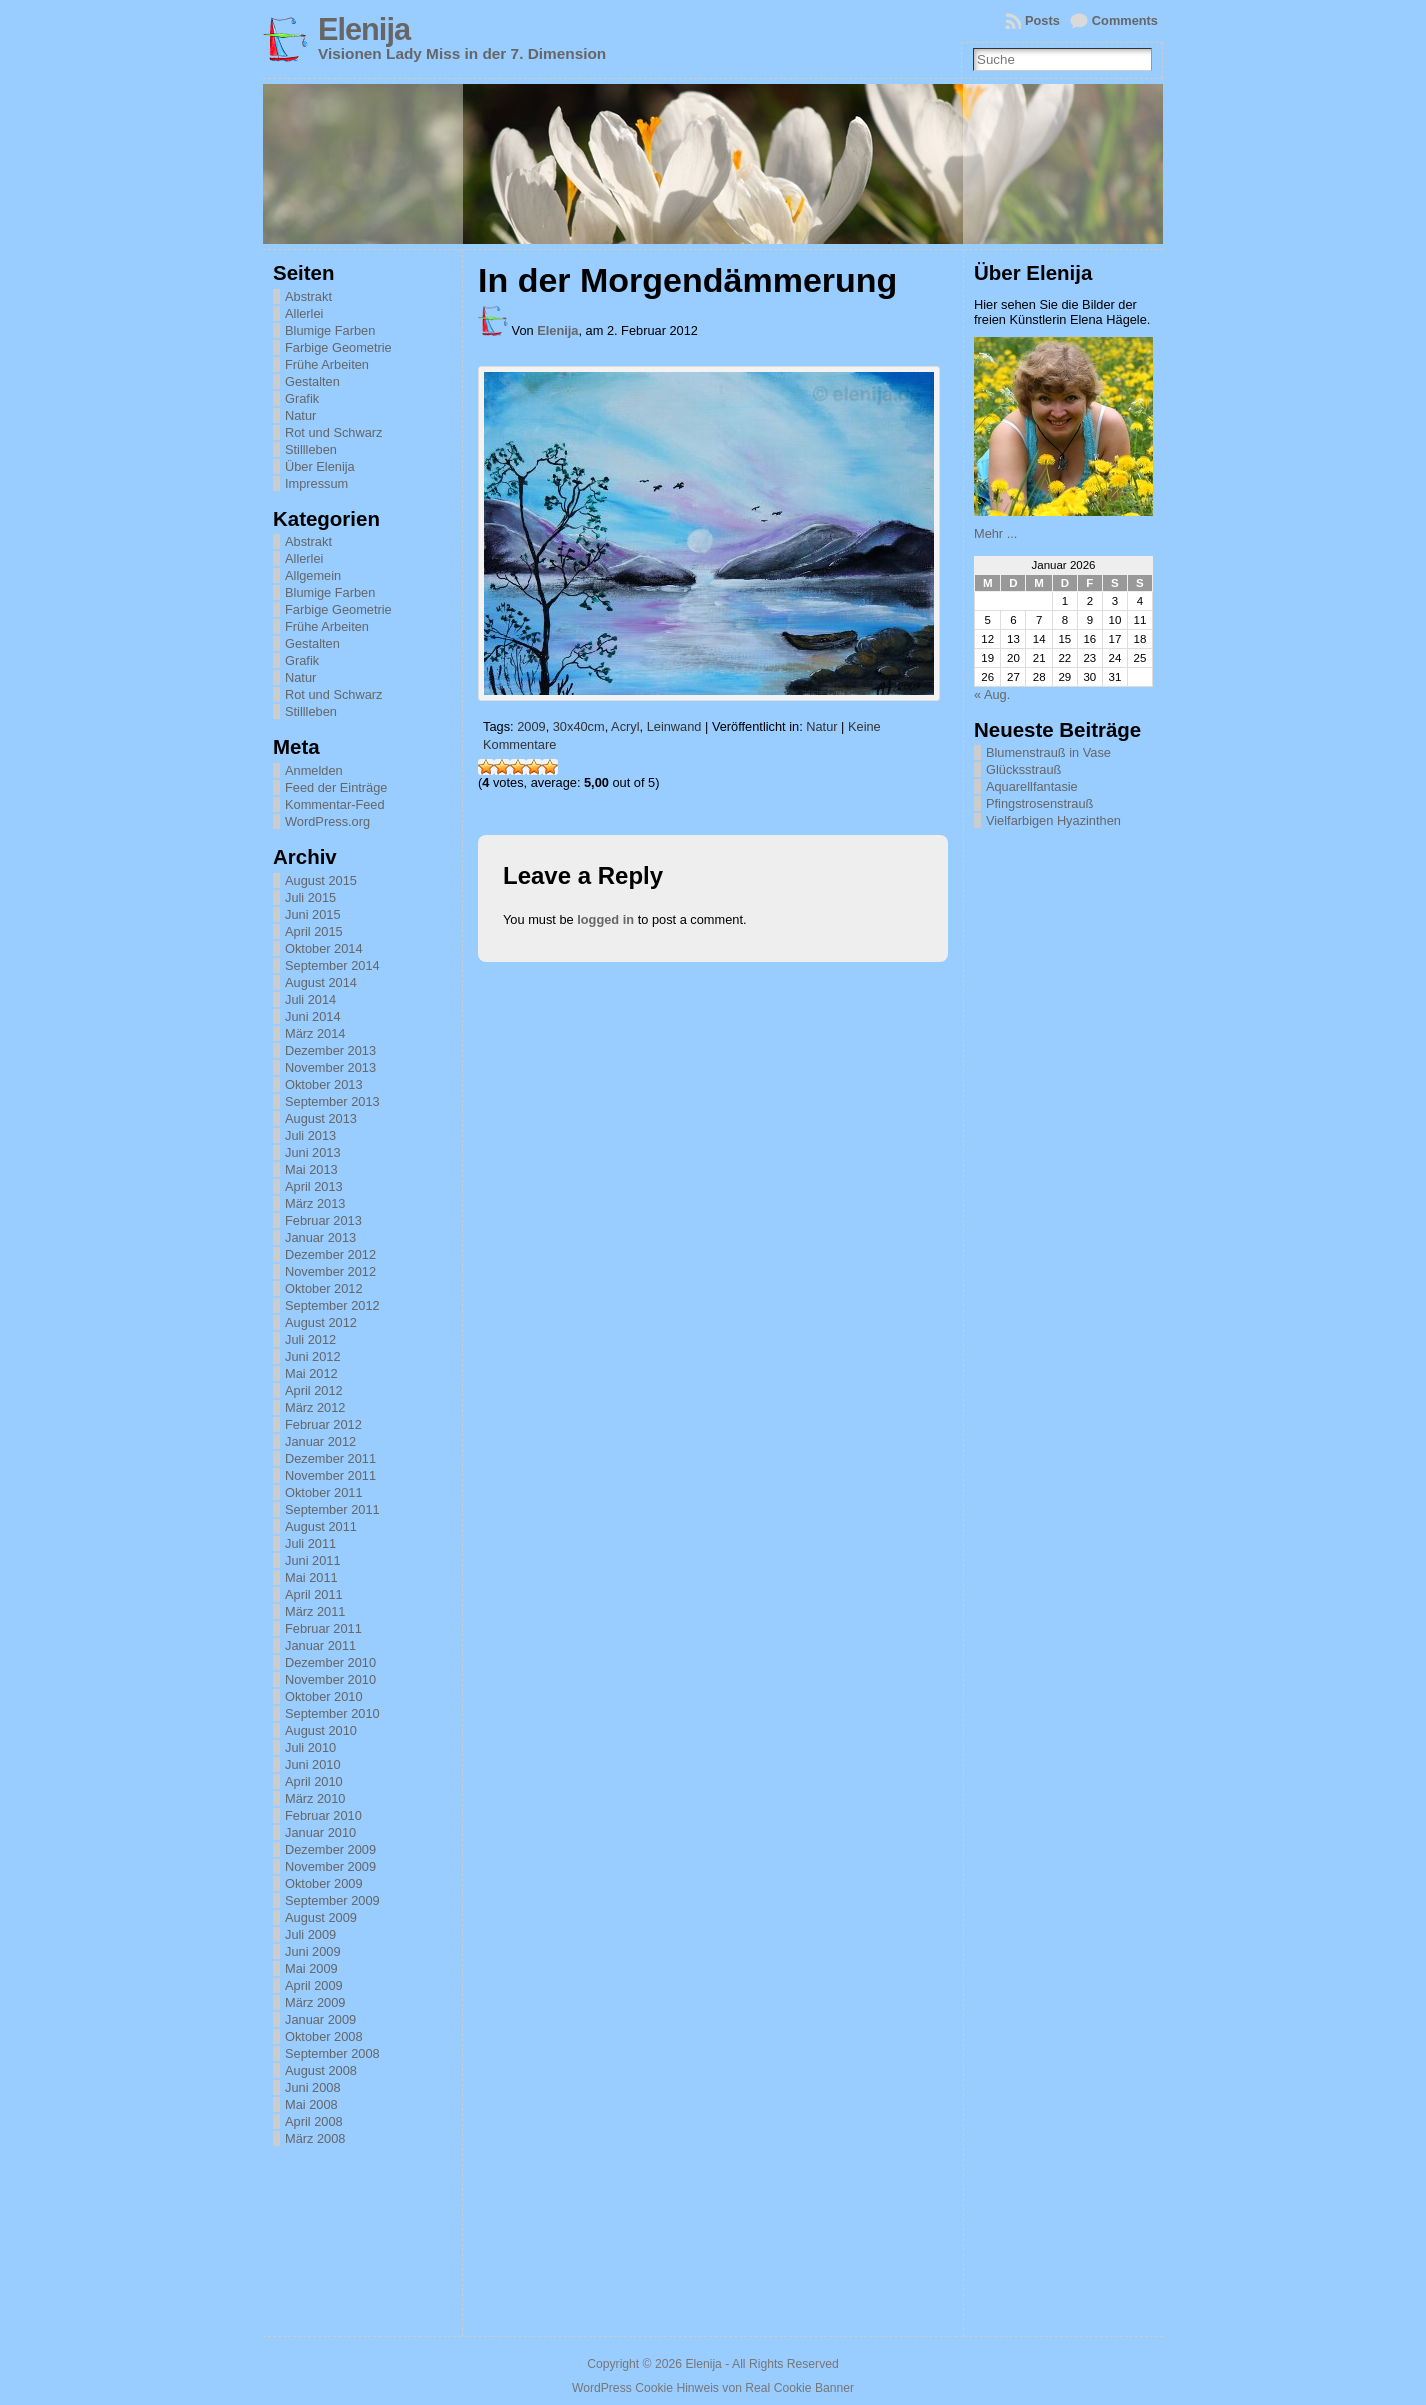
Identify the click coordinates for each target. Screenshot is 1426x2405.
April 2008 (314, 2121)
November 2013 (330, 1067)
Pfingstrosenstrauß (1039, 803)
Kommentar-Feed (335, 804)
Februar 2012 (323, 1424)
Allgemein (313, 575)
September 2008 (332, 2053)
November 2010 (330, 1679)
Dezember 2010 (330, 1662)
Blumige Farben (330, 330)
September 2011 (332, 1509)
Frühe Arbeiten (327, 364)
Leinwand (674, 726)
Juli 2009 (310, 1934)
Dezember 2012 (330, 1254)
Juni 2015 (313, 914)
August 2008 (321, 2070)
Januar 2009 (320, 2019)
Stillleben (311, 449)
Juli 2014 (310, 999)
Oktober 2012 (324, 1288)
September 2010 (332, 1713)
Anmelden (314, 770)
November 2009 (330, 1866)
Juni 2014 (313, 1016)
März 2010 (315, 1798)
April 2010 (314, 1781)
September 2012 (332, 1305)
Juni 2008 (313, 2087)
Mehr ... (995, 533)
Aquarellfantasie (1032, 786)
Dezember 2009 (330, 1849)
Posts (1042, 20)
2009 (531, 726)
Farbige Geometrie (338, 347)
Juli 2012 (310, 1339)
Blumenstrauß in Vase (1048, 752)
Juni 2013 (313, 1152)
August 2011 (321, 1526)
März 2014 (315, 1033)
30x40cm (579, 726)
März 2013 (315, 1203)
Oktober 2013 (324, 1084)
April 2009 (314, 1985)
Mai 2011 (311, 1577)
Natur (300, 415)
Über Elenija (320, 466)
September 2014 (332, 965)
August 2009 (321, 1917)
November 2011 (330, 1475)
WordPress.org (327, 821)
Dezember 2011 (330, 1458)
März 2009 (315, 2002)
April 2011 (314, 1594)
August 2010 (321, 1730)
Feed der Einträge (336, 787)
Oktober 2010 (324, 1696)
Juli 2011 (310, 1543)
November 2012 (330, 1271)
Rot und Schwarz (333, 432)
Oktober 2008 (324, 2036)
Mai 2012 (311, 1373)
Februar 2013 (323, 1220)
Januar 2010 (320, 1832)
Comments (1125, 20)
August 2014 (321, 982)
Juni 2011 (313, 1560)
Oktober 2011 (324, 1492)
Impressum (316, 483)
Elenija (364, 29)
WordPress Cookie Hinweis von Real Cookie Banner (713, 2388)
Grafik (302, 398)
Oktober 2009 (324, 1883)
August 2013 (321, 1118)
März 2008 (315, 2138)
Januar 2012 (320, 1441)
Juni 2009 (313, 1951)
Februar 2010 (323, 1815)
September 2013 (332, 1101)
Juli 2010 (310, 1747)
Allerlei (304, 313)
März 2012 (315, 1407)
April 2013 (314, 1186)
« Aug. (992, 694)
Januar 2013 (320, 1237)
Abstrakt (308, 296)
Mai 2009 (311, 1968)
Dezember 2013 (330, 1050)
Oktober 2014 (324, 948)
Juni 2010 (313, 1764)
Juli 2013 (310, 1135)
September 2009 (332, 1900)
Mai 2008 (311, 2104)
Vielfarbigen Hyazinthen (1053, 820)
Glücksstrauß (1023, 769)
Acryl (625, 726)
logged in (605, 919)
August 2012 (321, 1322)
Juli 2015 (310, 897)
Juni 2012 (313, 1356)
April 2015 (314, 931)
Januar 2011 (320, 1645)
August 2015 (321, 880)
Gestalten (312, 381)
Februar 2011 (323, 1628)
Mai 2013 (311, 1169)
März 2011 (315, 1611)
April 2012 (314, 1390)
